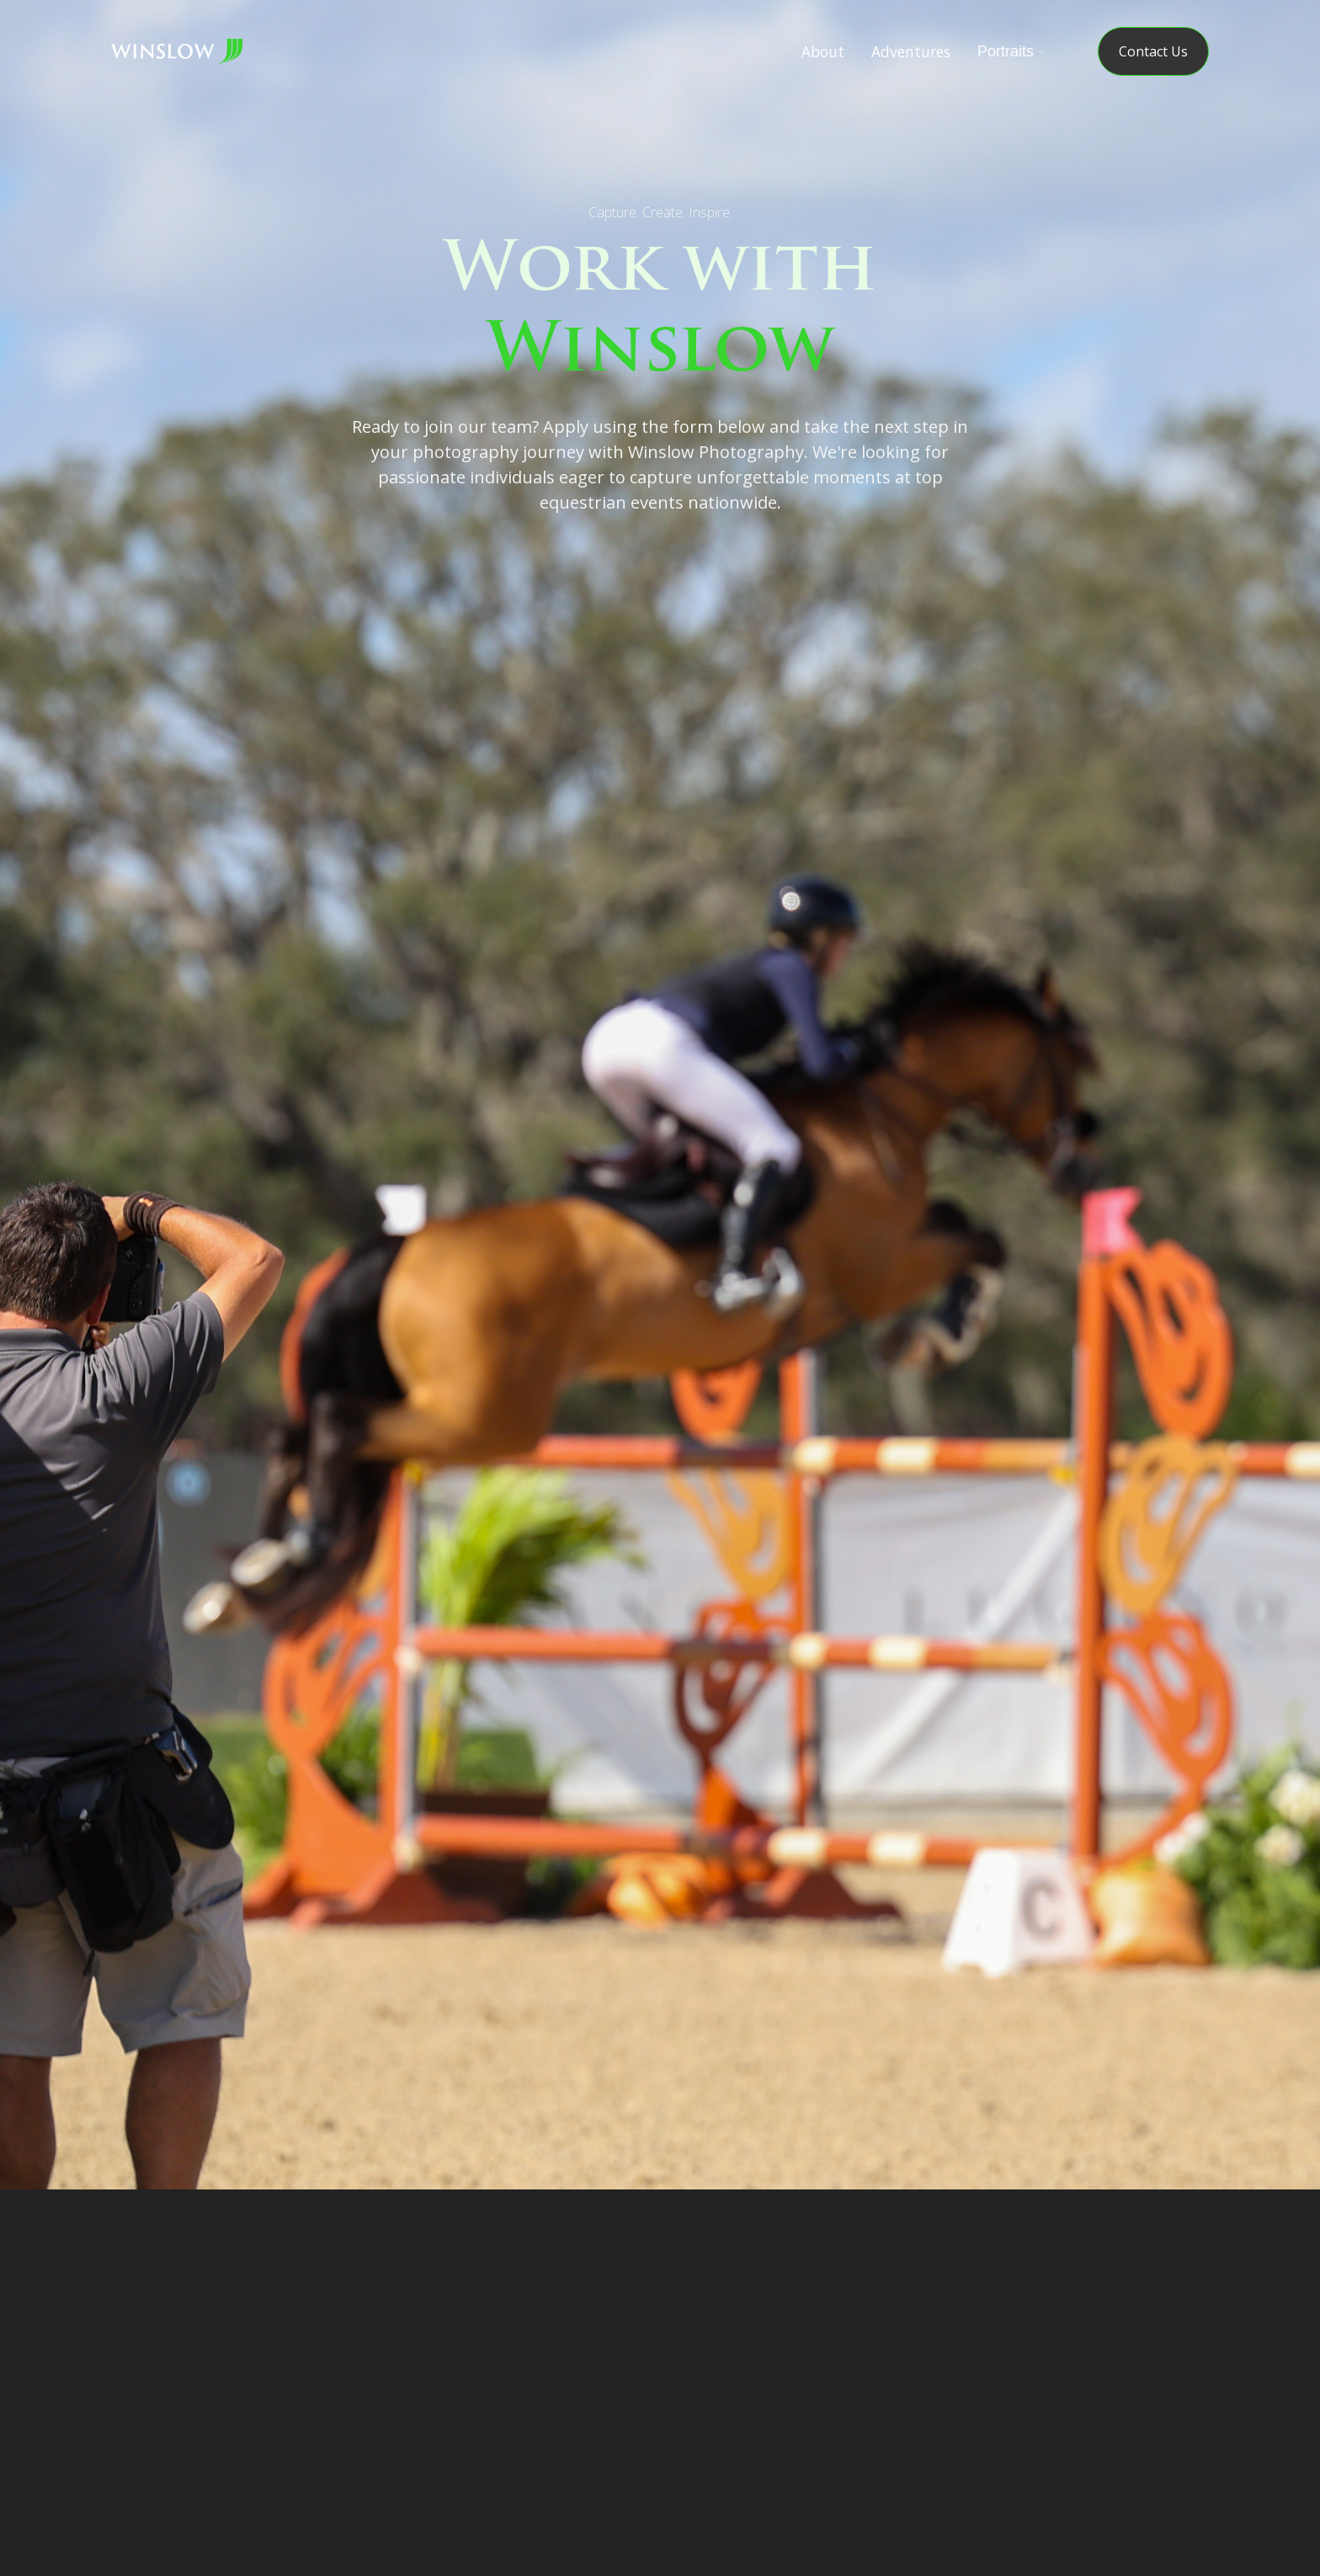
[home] (176, 51)
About (822, 51)
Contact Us (1153, 51)
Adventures (910, 51)
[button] (1008, 51)
